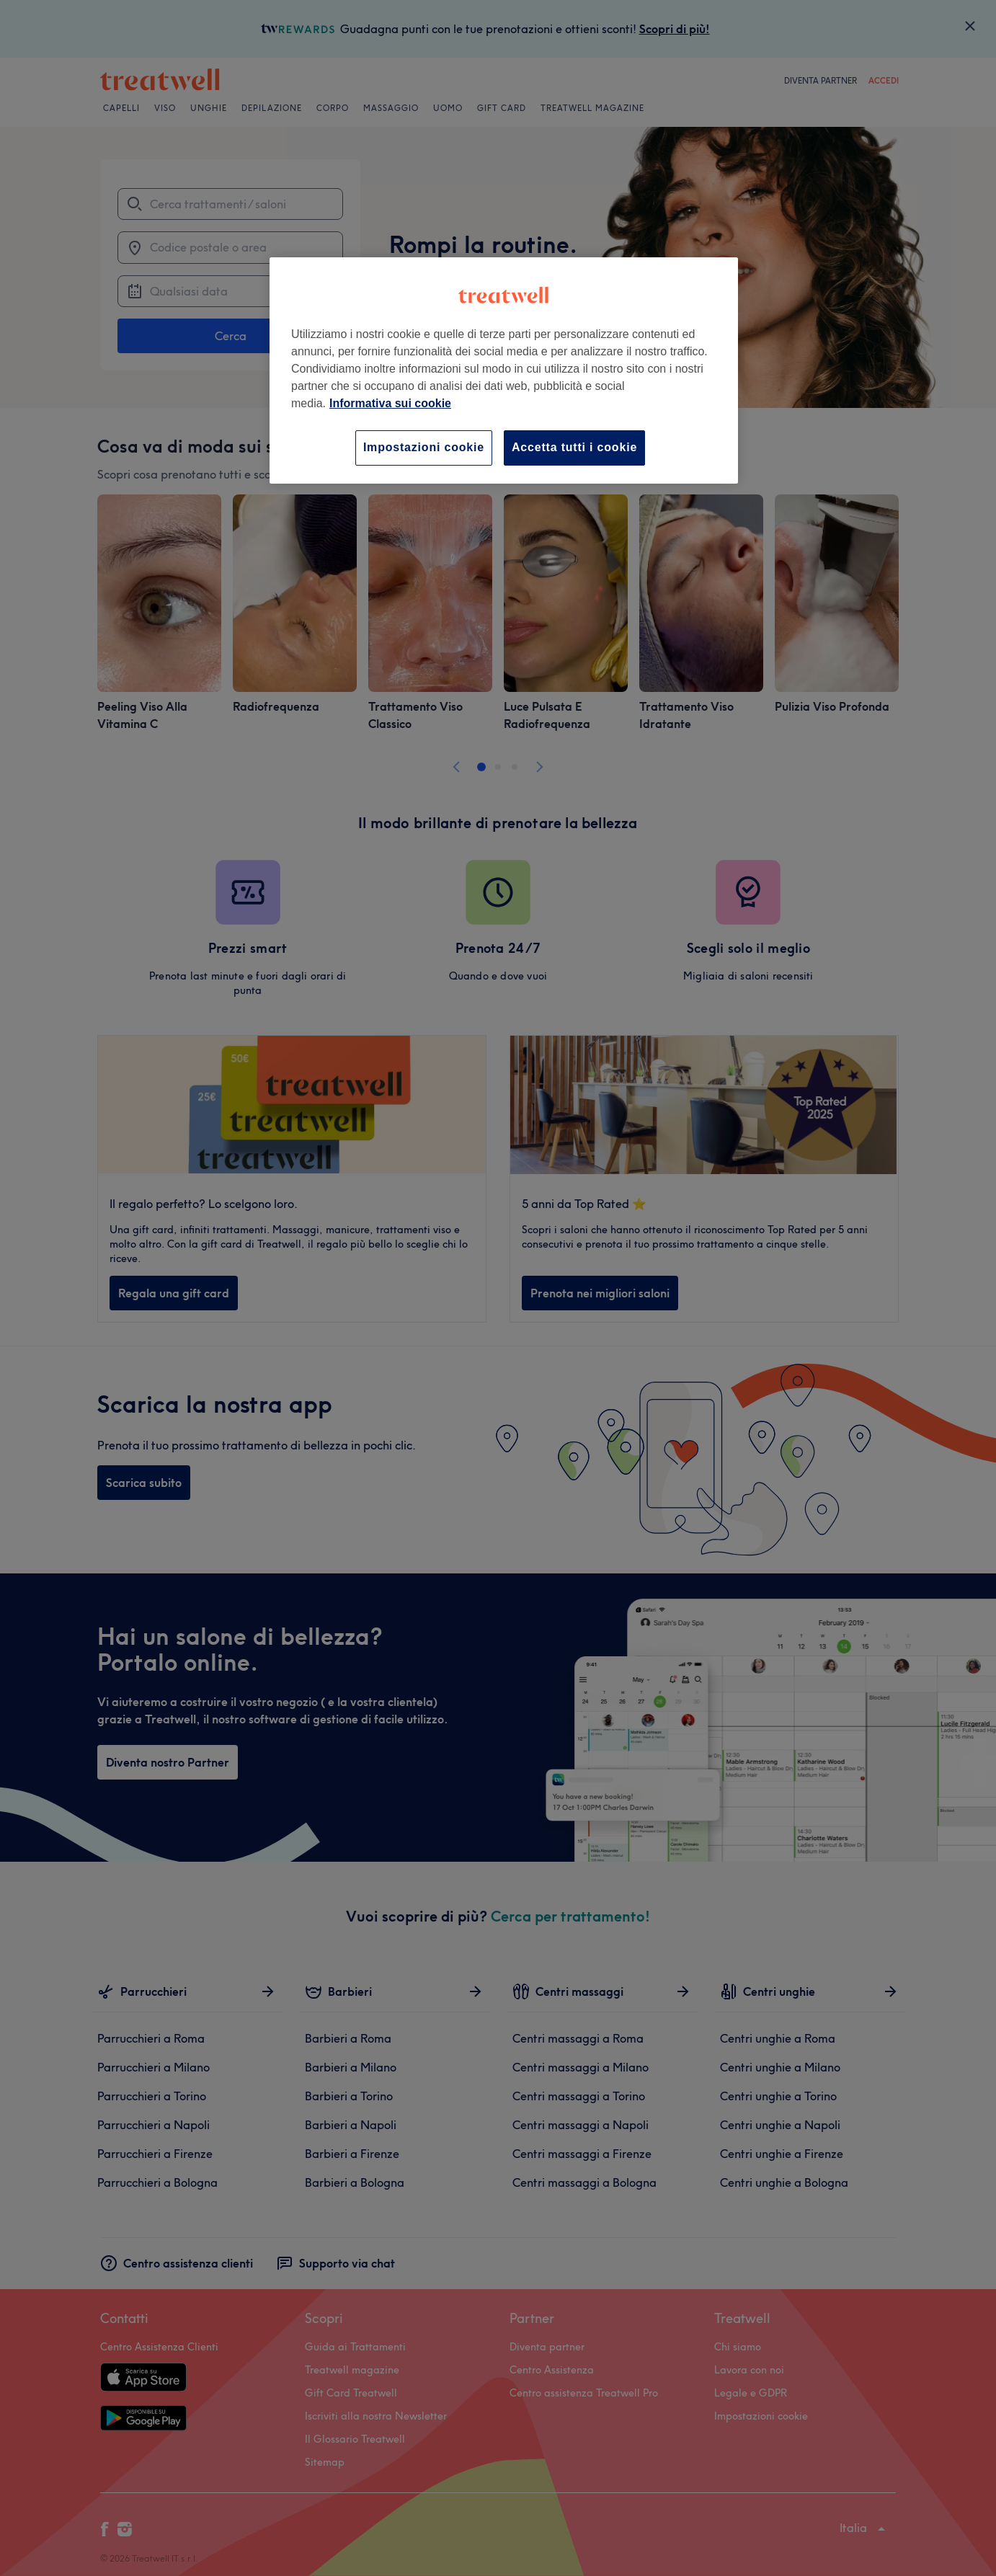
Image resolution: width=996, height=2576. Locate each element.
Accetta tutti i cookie (574, 447)
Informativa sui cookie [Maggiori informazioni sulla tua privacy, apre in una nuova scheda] (390, 403)
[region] (504, 370)
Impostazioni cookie (423, 447)
